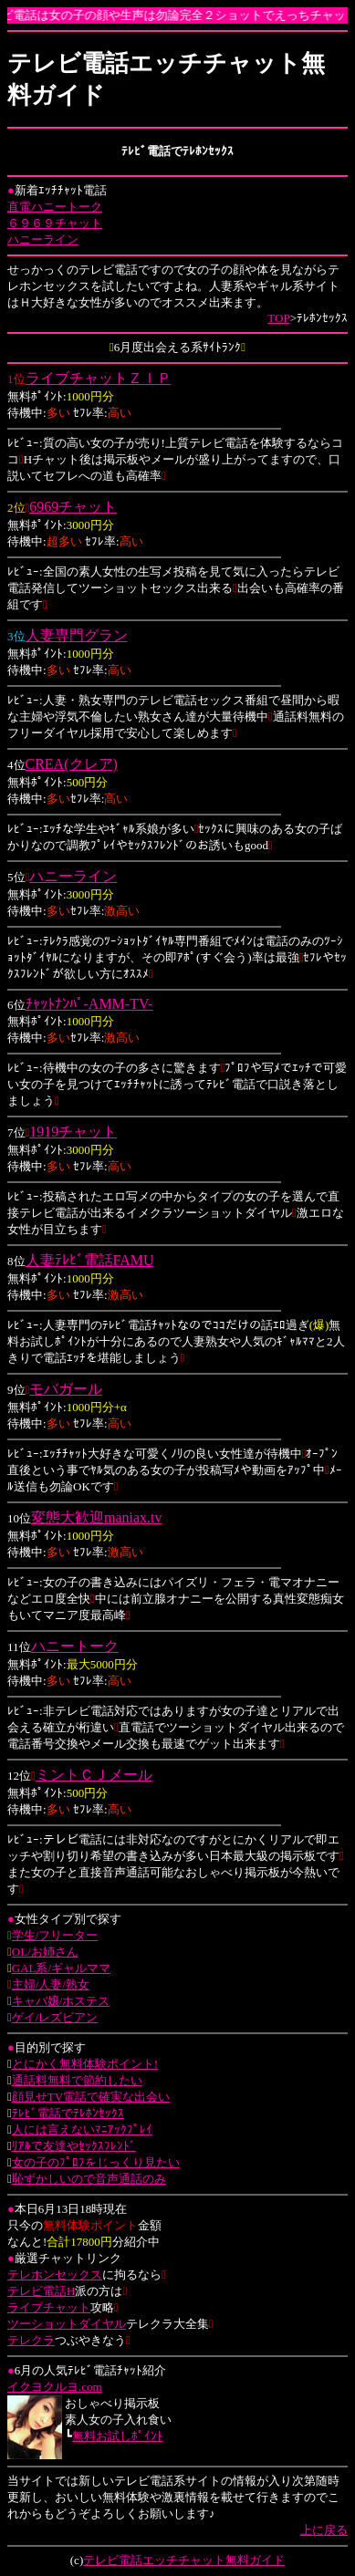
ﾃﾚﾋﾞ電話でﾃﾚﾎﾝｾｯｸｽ (68, 2113)
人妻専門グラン (77, 635)
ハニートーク (75, 1646)
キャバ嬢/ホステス (61, 2001)
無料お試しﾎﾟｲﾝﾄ (117, 2436)
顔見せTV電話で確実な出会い (91, 2096)
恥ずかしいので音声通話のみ (89, 2179)
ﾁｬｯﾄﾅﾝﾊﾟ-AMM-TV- (89, 1004)
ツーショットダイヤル (66, 2324)
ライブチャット (48, 2307)
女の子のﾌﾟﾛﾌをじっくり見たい (96, 2162)
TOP (278, 318)
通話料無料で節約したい (77, 2080)
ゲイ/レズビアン (55, 2017)
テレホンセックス (54, 2274)
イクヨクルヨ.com (54, 2387)
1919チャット (73, 1131)
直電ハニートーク (54, 206)
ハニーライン (42, 239)
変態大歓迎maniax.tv (96, 1517)
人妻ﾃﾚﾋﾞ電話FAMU (90, 1260)
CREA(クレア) (72, 764)
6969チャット (73, 506)
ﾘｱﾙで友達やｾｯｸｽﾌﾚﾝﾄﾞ (74, 2146)
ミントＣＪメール (94, 1774)
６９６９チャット (54, 223)
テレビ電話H (41, 2291)
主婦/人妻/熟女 (50, 1984)
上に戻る (324, 2530)
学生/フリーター (55, 1935)
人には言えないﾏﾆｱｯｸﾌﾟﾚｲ (82, 2129)
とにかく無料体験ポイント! (85, 2064)
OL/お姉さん (45, 1951)
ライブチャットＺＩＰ (99, 378)
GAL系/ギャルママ (61, 1968)
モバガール (65, 1389)
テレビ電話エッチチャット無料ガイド (184, 2560)
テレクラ (31, 2340)
